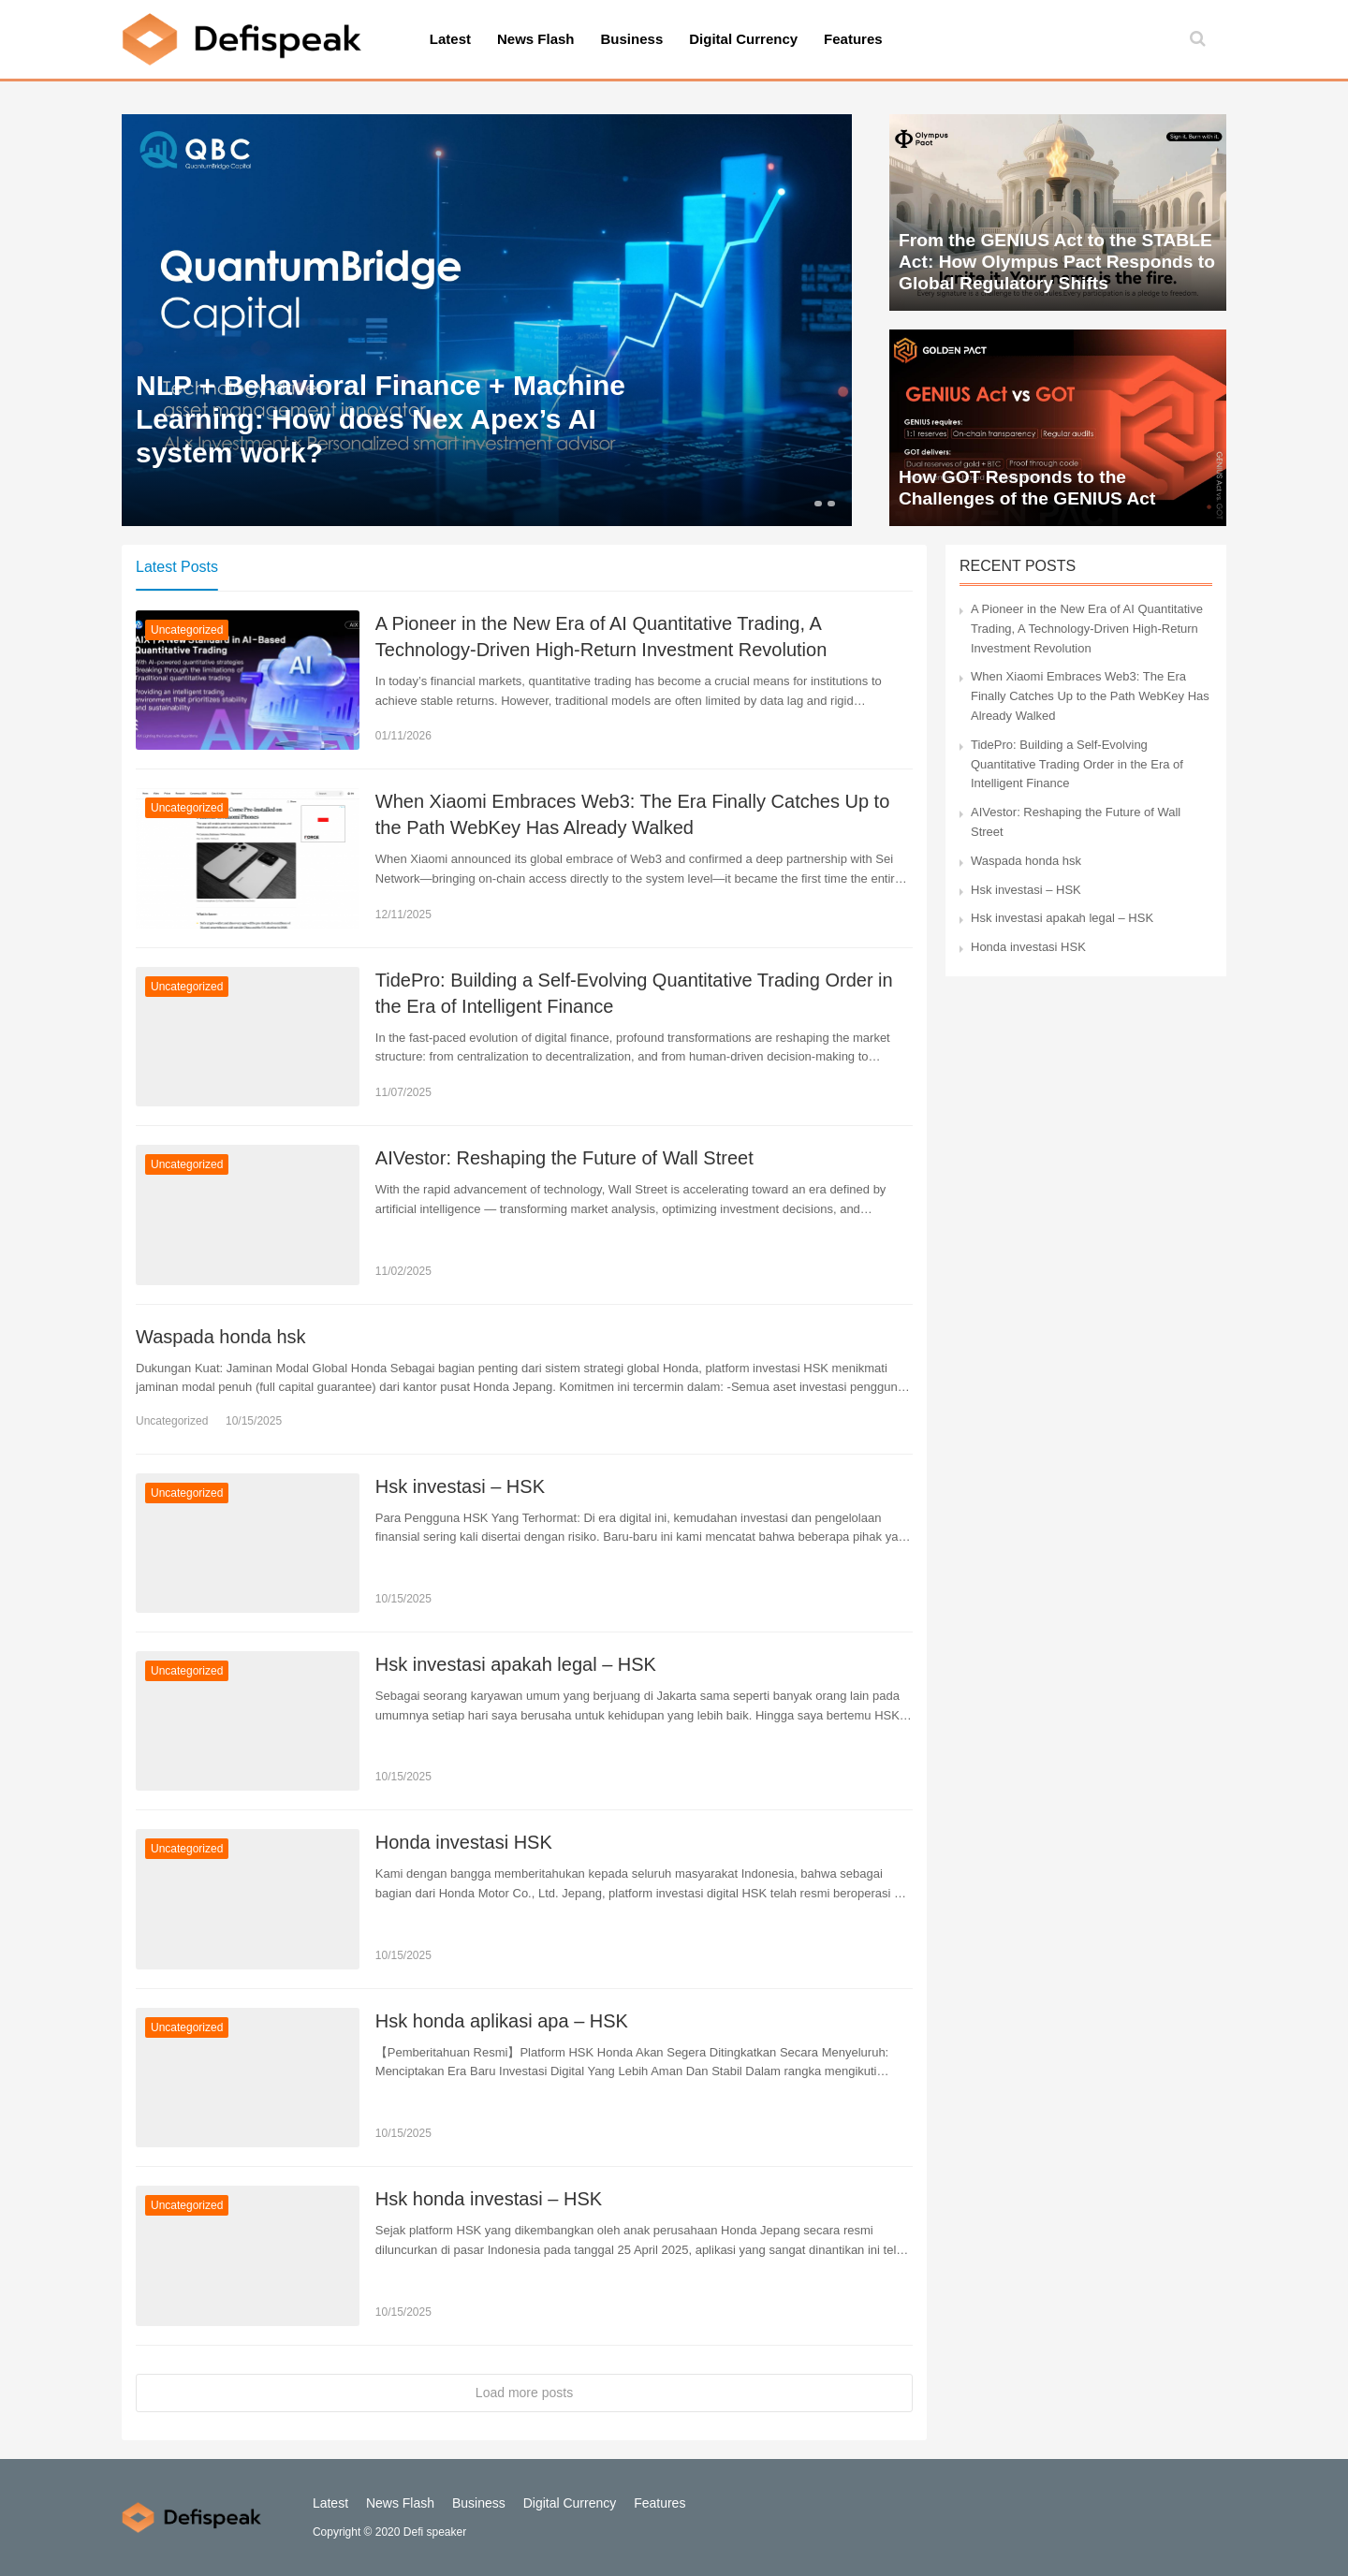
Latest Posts (177, 567)
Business (632, 39)
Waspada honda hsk (221, 1336)
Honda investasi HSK (463, 1842)
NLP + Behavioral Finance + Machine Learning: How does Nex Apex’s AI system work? (380, 419)
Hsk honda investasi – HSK (488, 2198)
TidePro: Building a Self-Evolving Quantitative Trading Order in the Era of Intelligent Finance (634, 993)
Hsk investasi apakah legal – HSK (515, 1664)
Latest (450, 39)
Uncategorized (187, 630)
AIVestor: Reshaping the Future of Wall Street (564, 1158)
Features (853, 39)
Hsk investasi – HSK (460, 1486)
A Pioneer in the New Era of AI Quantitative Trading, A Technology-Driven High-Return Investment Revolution (601, 636)
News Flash (536, 39)
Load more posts (524, 2392)
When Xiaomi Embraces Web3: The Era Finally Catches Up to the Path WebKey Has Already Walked (632, 814)
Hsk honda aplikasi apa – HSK (501, 2021)
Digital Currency (743, 39)
